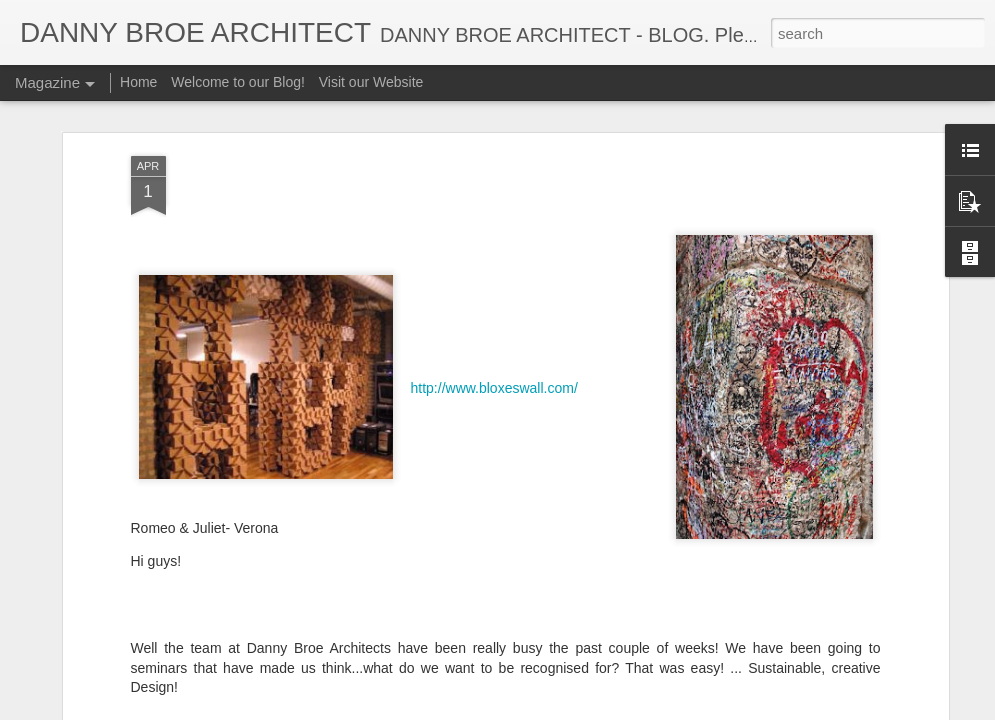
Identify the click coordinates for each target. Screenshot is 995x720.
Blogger (560, 709)
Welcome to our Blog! (238, 82)
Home (138, 82)
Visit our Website (371, 82)
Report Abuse (618, 709)
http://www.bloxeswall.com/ (494, 331)
